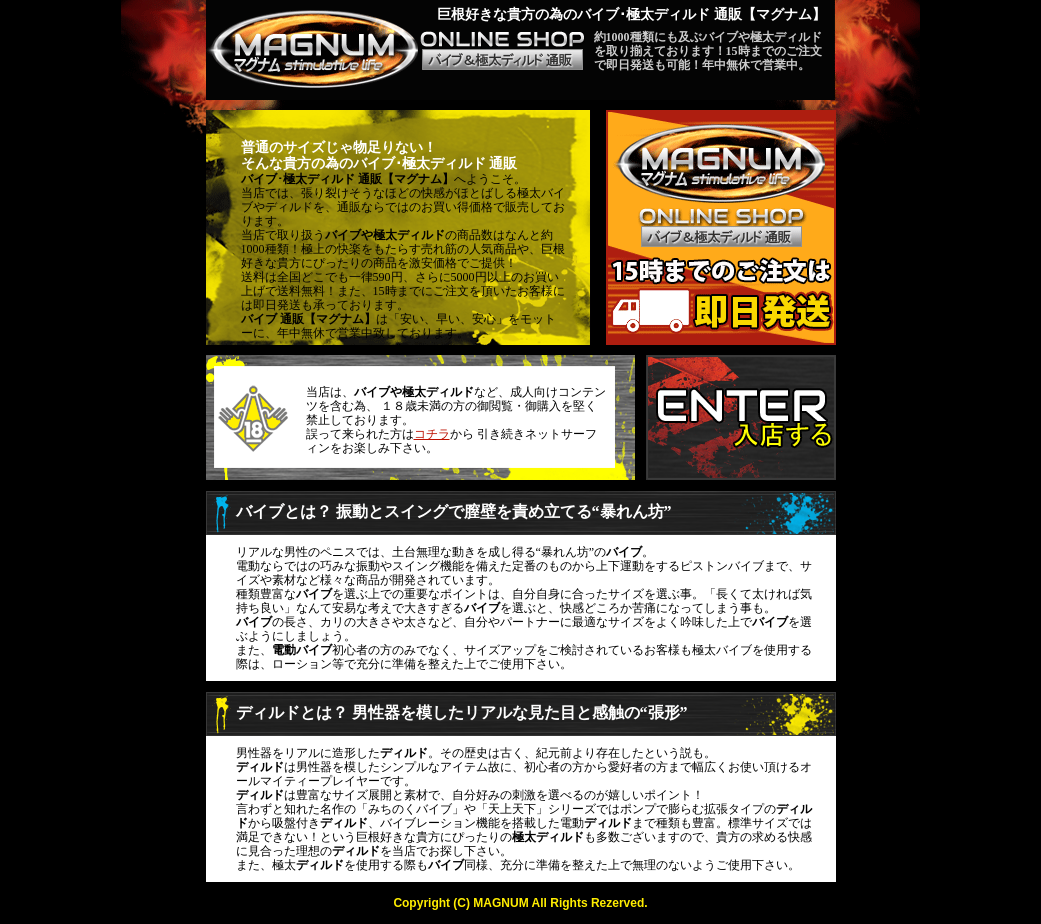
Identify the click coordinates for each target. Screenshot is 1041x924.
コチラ (432, 434)
